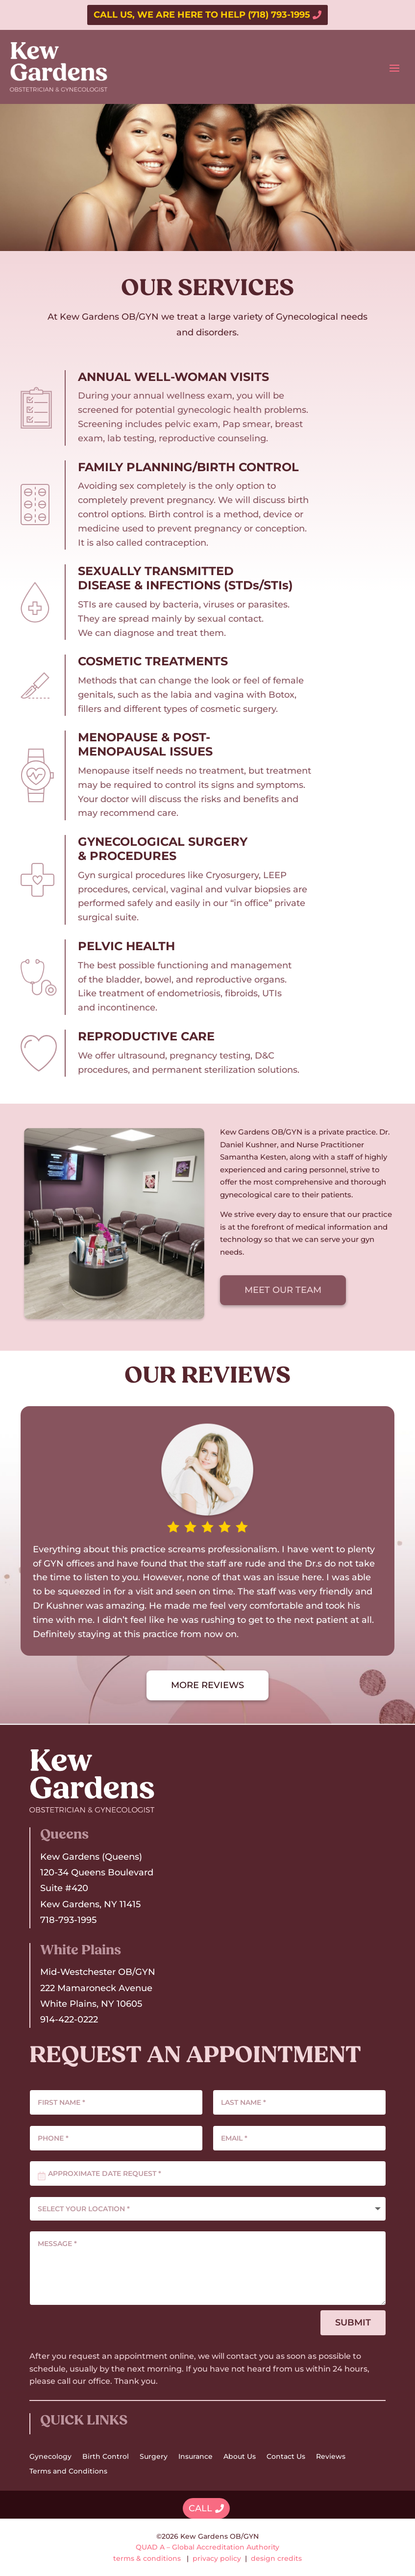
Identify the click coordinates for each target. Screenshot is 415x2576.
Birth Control (105, 2457)
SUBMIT (353, 2322)
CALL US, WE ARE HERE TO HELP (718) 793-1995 (202, 14)
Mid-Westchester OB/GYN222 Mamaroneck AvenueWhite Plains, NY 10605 (97, 1988)
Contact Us (286, 2457)
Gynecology (50, 2457)
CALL (200, 2508)
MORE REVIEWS (207, 1685)
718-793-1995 (68, 1920)
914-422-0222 (69, 2019)
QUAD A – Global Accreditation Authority (207, 2547)
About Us (239, 2457)
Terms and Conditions (68, 2471)
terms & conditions (147, 2558)
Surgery (154, 2457)
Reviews (330, 2457)
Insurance (195, 2457)
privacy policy (217, 2558)
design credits (276, 2558)
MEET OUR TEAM (282, 1290)
